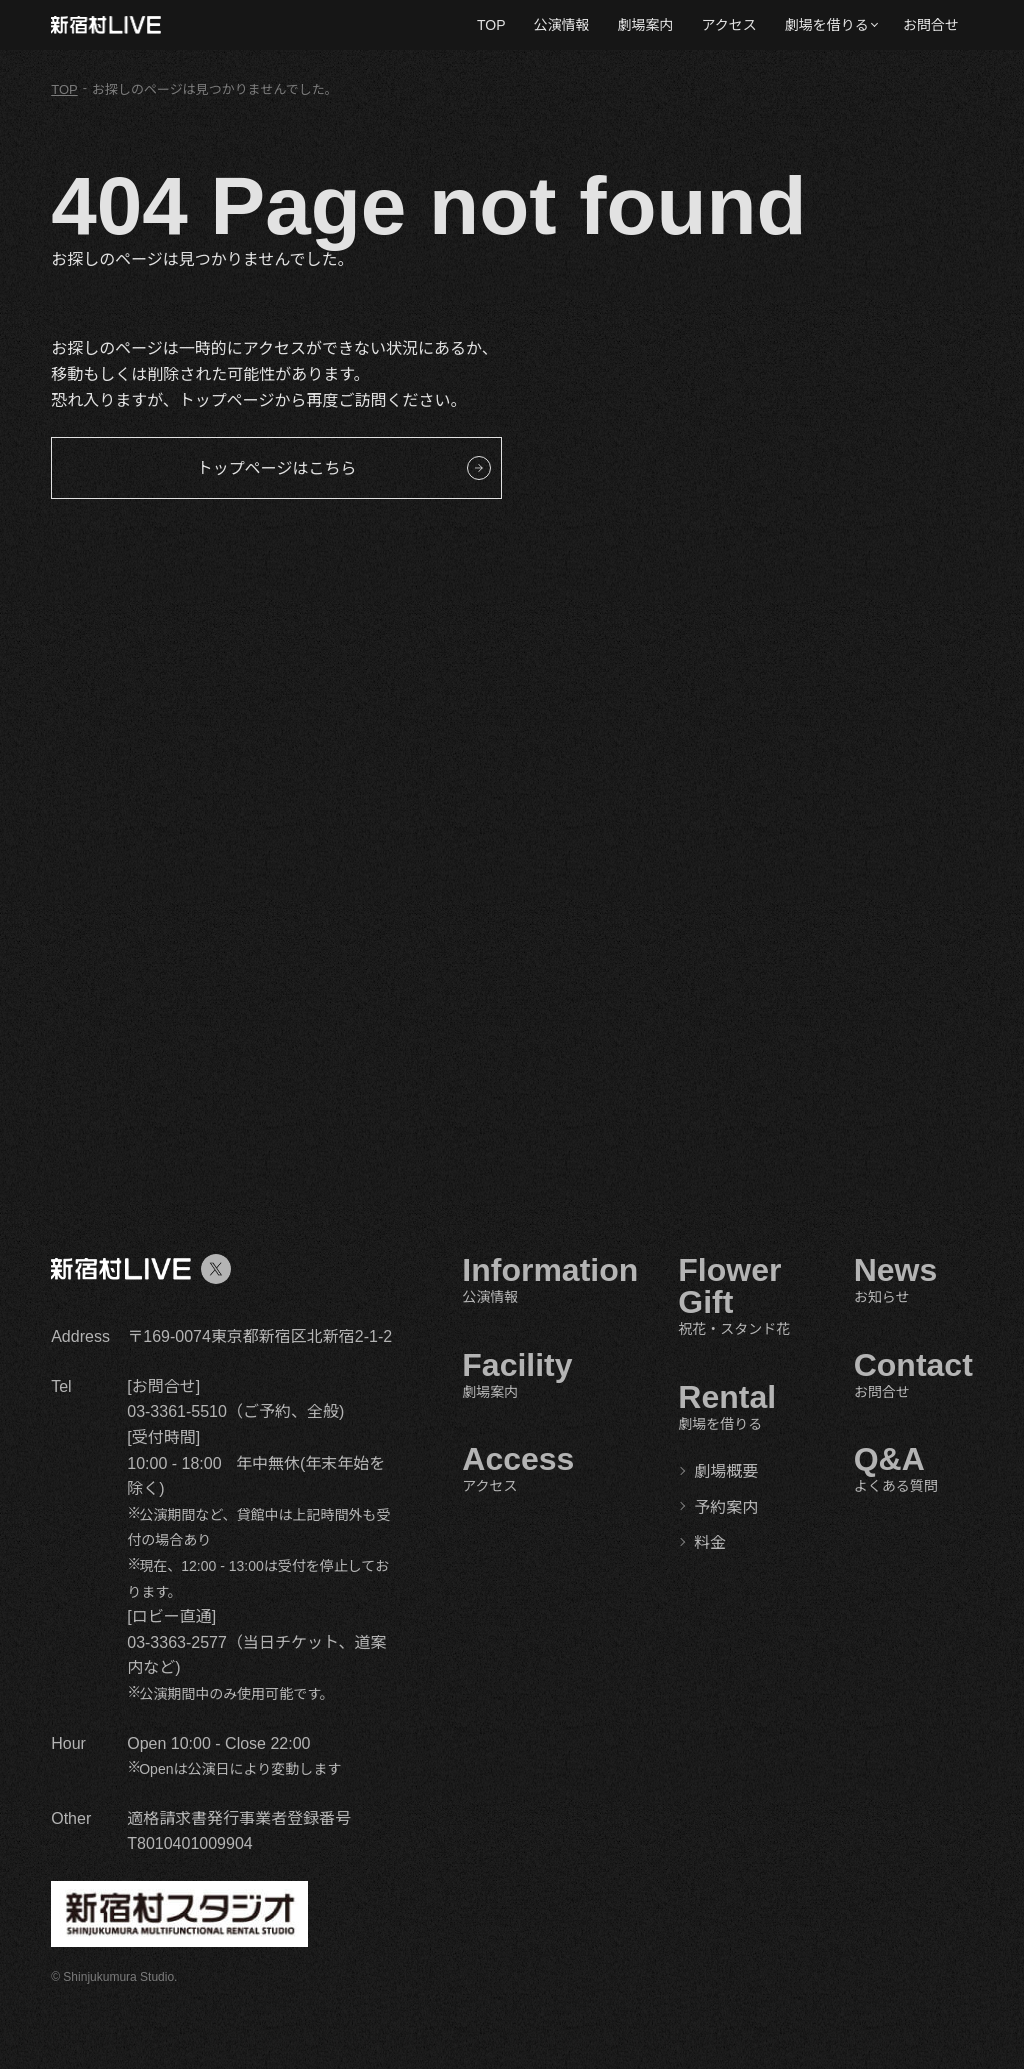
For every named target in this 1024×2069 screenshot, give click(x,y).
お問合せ (931, 25)
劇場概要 (726, 1471)
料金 (710, 1542)
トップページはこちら (277, 468)
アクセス (729, 25)
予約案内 (726, 1507)
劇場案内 (646, 25)
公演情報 (562, 25)
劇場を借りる (827, 25)
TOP (491, 25)
